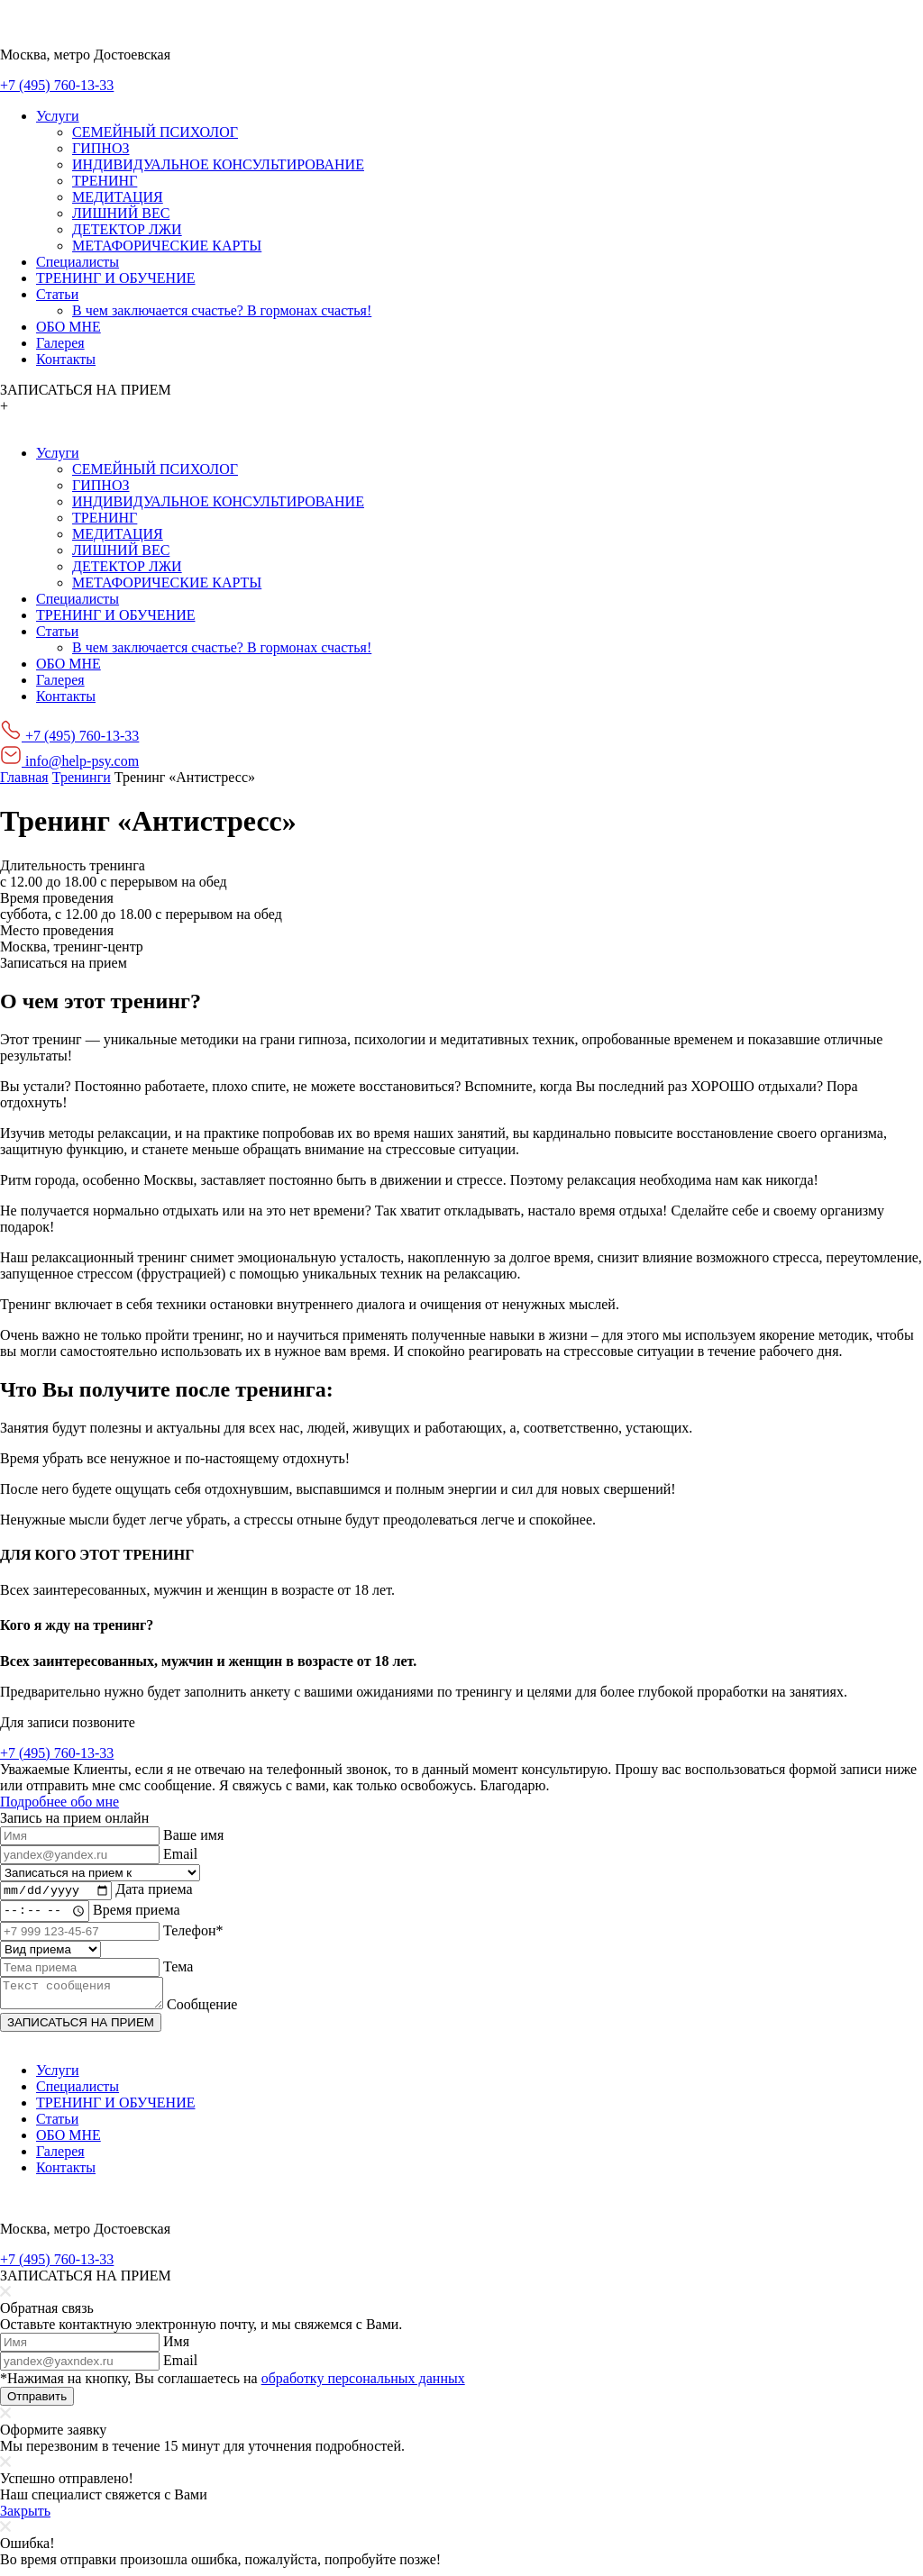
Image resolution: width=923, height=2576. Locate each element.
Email (180, 1853)
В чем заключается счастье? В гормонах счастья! (221, 310)
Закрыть (25, 2518)
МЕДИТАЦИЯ (117, 197)
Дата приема (153, 1891)
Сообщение (220, 2012)
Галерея (60, 342)
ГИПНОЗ (100, 148)
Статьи (57, 294)
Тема (178, 1969)
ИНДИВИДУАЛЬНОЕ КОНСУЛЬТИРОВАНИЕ (218, 164)
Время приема (140, 1913)
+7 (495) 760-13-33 (57, 85)
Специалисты (77, 261)
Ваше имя (193, 1835)
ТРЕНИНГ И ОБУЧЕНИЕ (115, 278)
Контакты (66, 359)
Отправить (37, 2404)
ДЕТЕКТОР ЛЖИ (127, 229)
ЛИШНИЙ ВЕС (120, 213)
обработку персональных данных (363, 2386)
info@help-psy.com (69, 761)
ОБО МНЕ (68, 326)
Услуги (57, 115)
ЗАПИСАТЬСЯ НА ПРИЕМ (80, 2030)
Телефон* (193, 1933)
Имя (176, 2349)
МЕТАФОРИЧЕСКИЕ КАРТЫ (166, 245)
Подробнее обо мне (59, 1801)
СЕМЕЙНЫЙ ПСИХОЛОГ (155, 132)
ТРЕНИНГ (104, 180)
